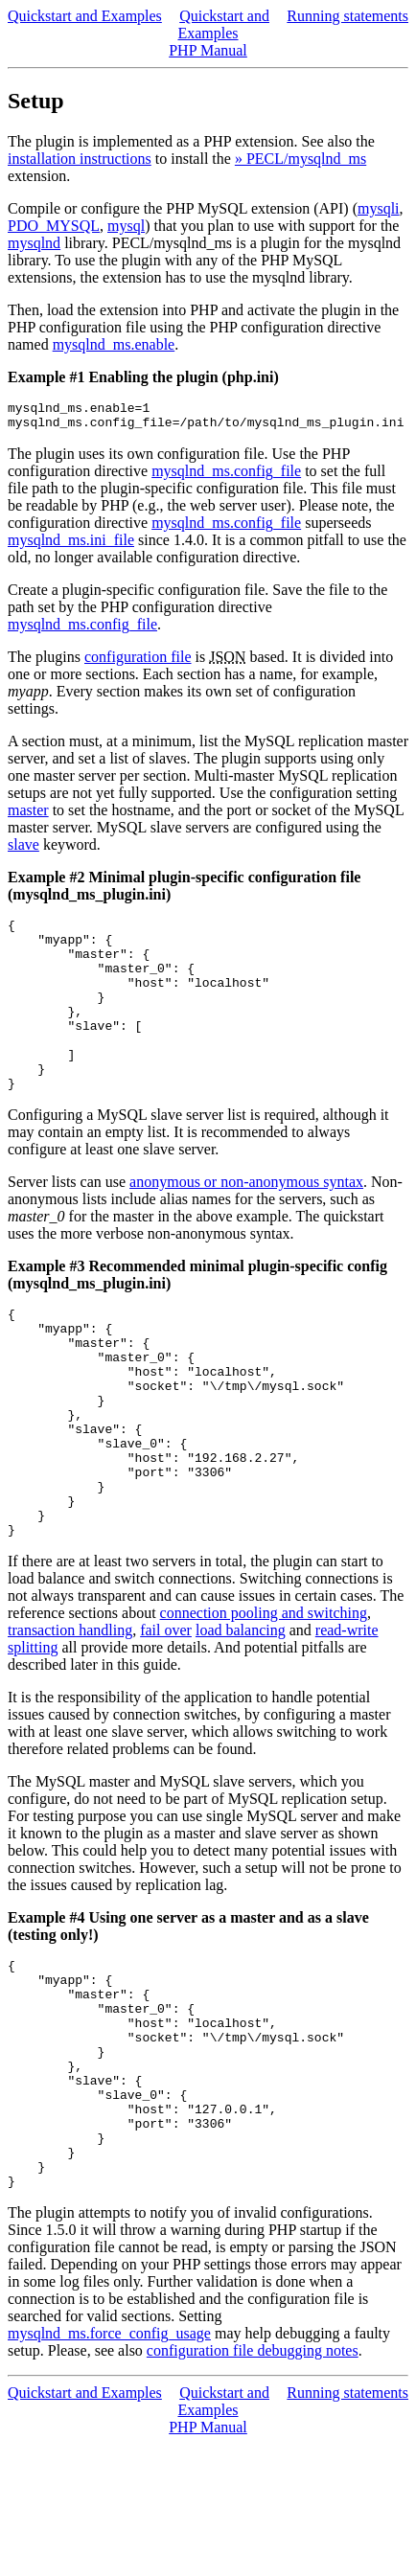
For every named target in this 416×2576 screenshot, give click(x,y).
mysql (126, 225)
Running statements (347, 16)
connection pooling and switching (263, 1699)
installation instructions (79, 158)
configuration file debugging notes (252, 2482)
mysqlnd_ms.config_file (226, 476)
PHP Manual (208, 50)
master (28, 816)
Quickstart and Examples (85, 16)
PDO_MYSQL (54, 225)
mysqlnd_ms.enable (114, 344)
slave (23, 850)
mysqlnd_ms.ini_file (71, 545)
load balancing (241, 1716)
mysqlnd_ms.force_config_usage (109, 2465)
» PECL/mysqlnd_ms (300, 158)
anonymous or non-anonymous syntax (246, 1222)
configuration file (138, 662)
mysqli (379, 208)
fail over (166, 1716)
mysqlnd (34, 243)
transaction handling (70, 1716)
